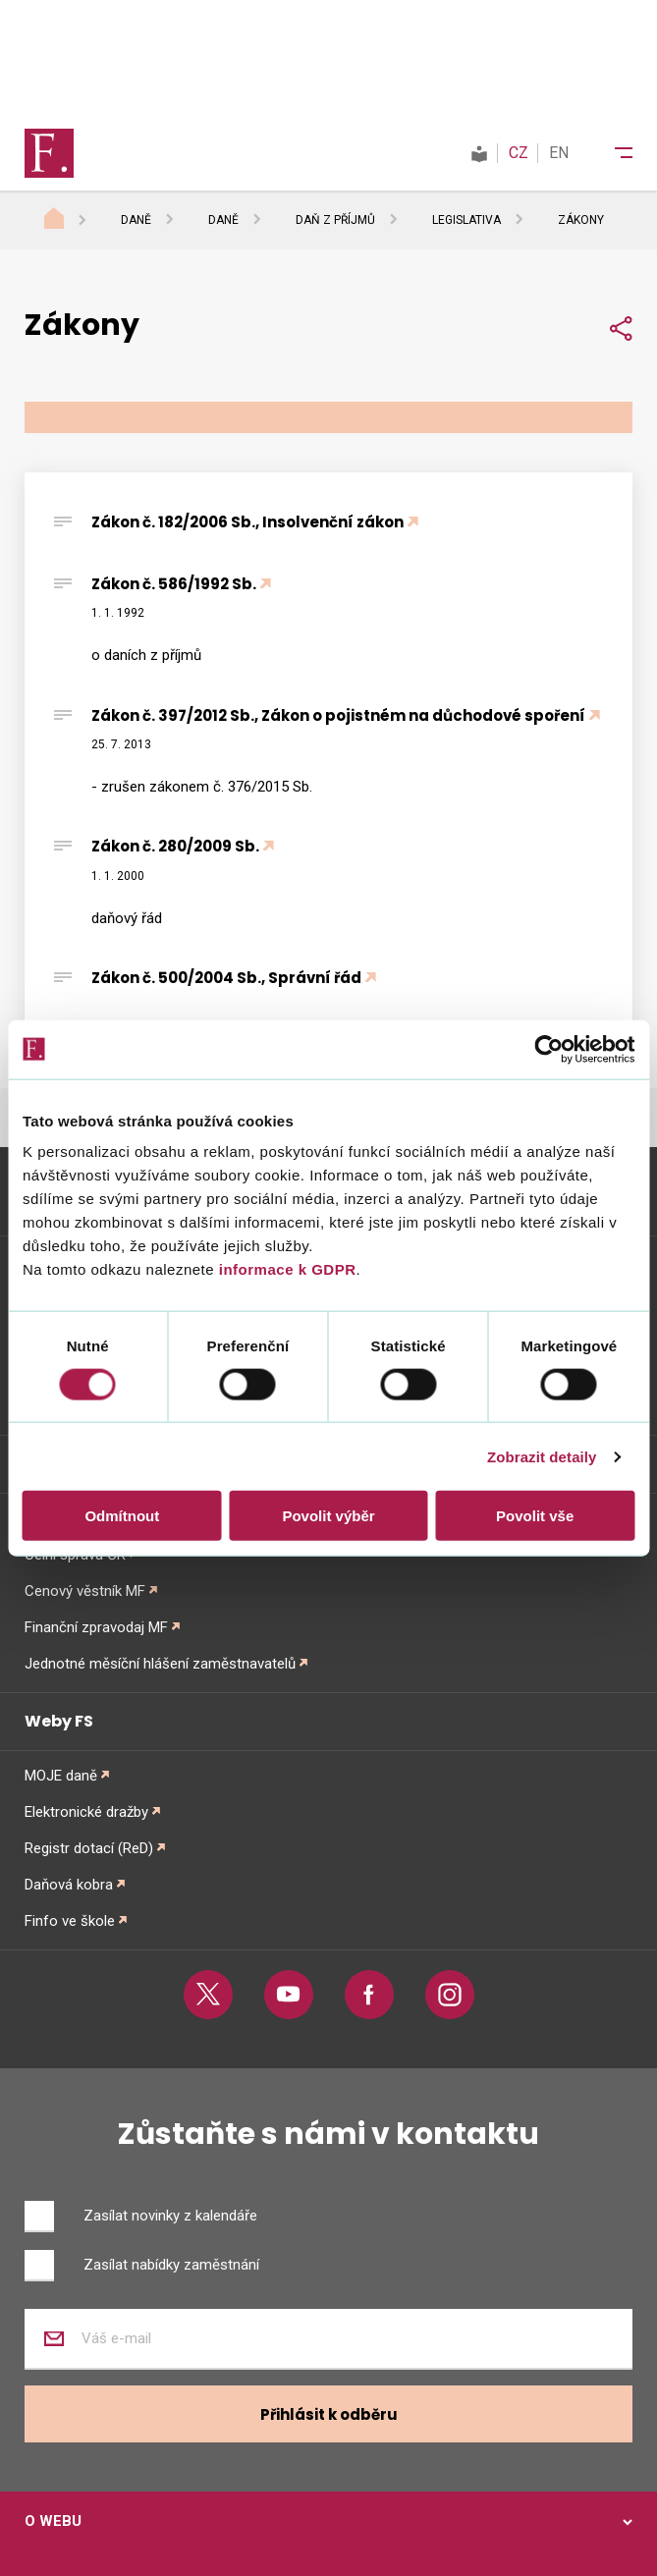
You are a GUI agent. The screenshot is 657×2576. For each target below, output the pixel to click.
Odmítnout (121, 1515)
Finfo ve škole (70, 1921)
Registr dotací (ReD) (89, 1848)
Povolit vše (535, 1515)
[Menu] (611, 153)
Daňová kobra (69, 1884)
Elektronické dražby (86, 1812)
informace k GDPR (285, 1269)
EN (559, 152)
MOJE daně (61, 1775)
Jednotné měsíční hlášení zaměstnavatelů (160, 1663)
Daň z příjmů (335, 220)
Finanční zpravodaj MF (96, 1627)
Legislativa (466, 220)
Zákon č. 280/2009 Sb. (175, 846)
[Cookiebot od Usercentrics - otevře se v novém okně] (548, 1049)
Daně (136, 220)
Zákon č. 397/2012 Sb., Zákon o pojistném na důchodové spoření (338, 715)
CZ (518, 152)
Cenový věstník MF (85, 1591)
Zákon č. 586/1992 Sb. (173, 584)
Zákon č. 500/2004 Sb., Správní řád (226, 977)
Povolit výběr (328, 1515)
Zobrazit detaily (542, 1456)
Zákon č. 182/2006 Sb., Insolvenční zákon (247, 522)
